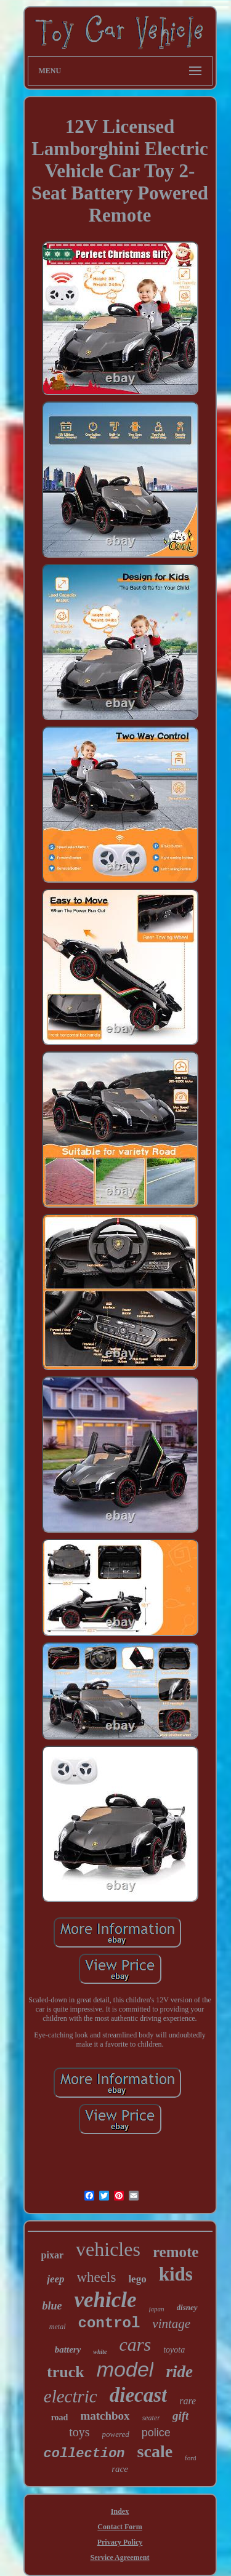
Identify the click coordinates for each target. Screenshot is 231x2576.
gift (180, 2415)
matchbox (104, 2415)
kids (176, 2274)
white (100, 2351)
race (119, 2469)
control (109, 2323)
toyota (174, 2349)
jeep (55, 2279)
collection (84, 2454)
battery (68, 2349)
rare (187, 2401)
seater (151, 2417)
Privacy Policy (120, 2542)
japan (156, 2309)
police (156, 2432)
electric (70, 2396)
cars (136, 2344)
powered (115, 2434)
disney (187, 2307)
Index (120, 2511)
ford (190, 2458)
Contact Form (119, 2526)
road (59, 2417)
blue (52, 2306)
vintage (171, 2323)
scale (155, 2451)
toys (79, 2432)
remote (176, 2252)
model (125, 2369)
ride (179, 2371)
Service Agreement (119, 2557)
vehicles (108, 2249)
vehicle (105, 2300)
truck (65, 2372)
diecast (138, 2395)
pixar (52, 2255)
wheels (96, 2277)
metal (57, 2326)
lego (137, 2279)
